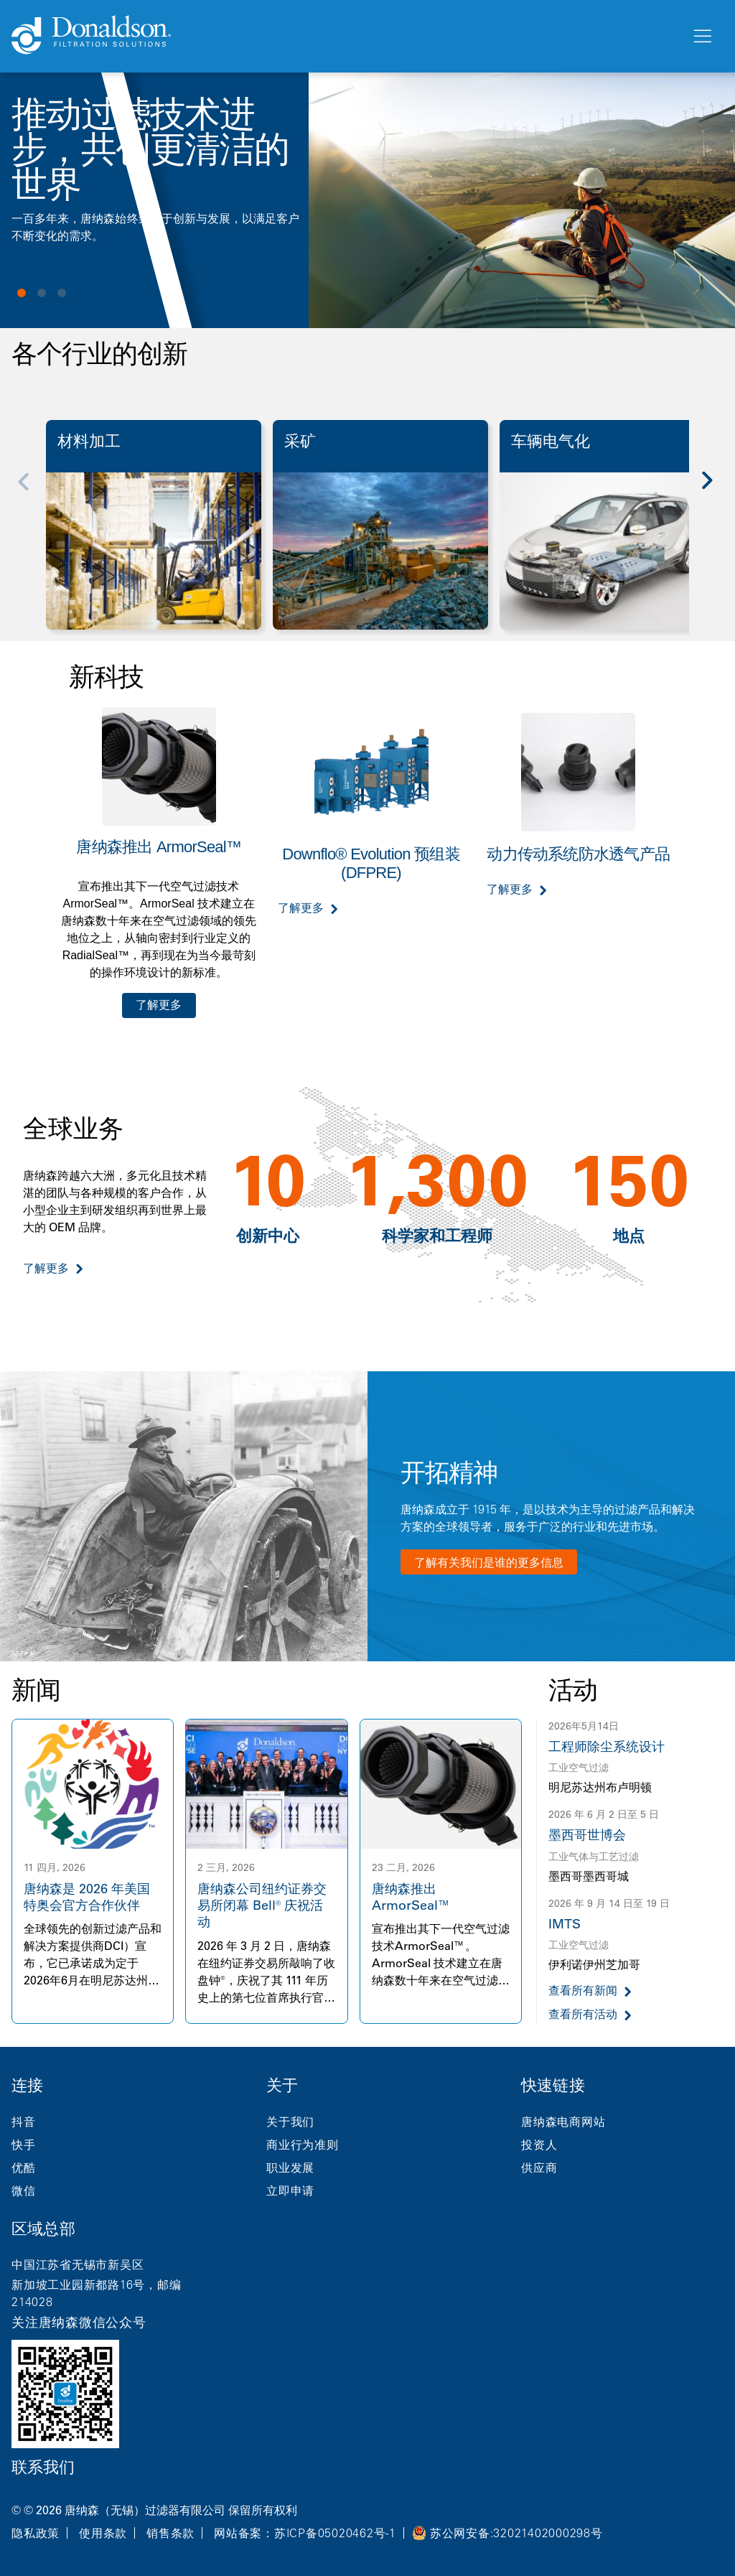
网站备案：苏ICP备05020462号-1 (305, 2533)
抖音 (23, 2121)
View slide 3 (61, 293)
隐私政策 (35, 2533)
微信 (23, 2190)
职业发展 (290, 2167)
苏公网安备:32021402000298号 (516, 2533)
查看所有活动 (582, 2014)
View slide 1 (21, 293)
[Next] (715, 490)
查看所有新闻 (582, 1990)
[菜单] (701, 36)
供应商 (539, 2167)
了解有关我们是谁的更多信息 (488, 1562)
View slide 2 (41, 293)
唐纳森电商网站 (563, 2121)
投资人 (539, 2144)
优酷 (23, 2167)
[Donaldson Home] (345, 36)
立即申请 (290, 2190)
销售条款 (170, 2533)
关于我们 (290, 2121)
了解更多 (159, 1005)
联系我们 (43, 2467)
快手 (23, 2144)
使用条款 (103, 2533)
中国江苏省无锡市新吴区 (77, 2264)
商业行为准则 (302, 2144)
